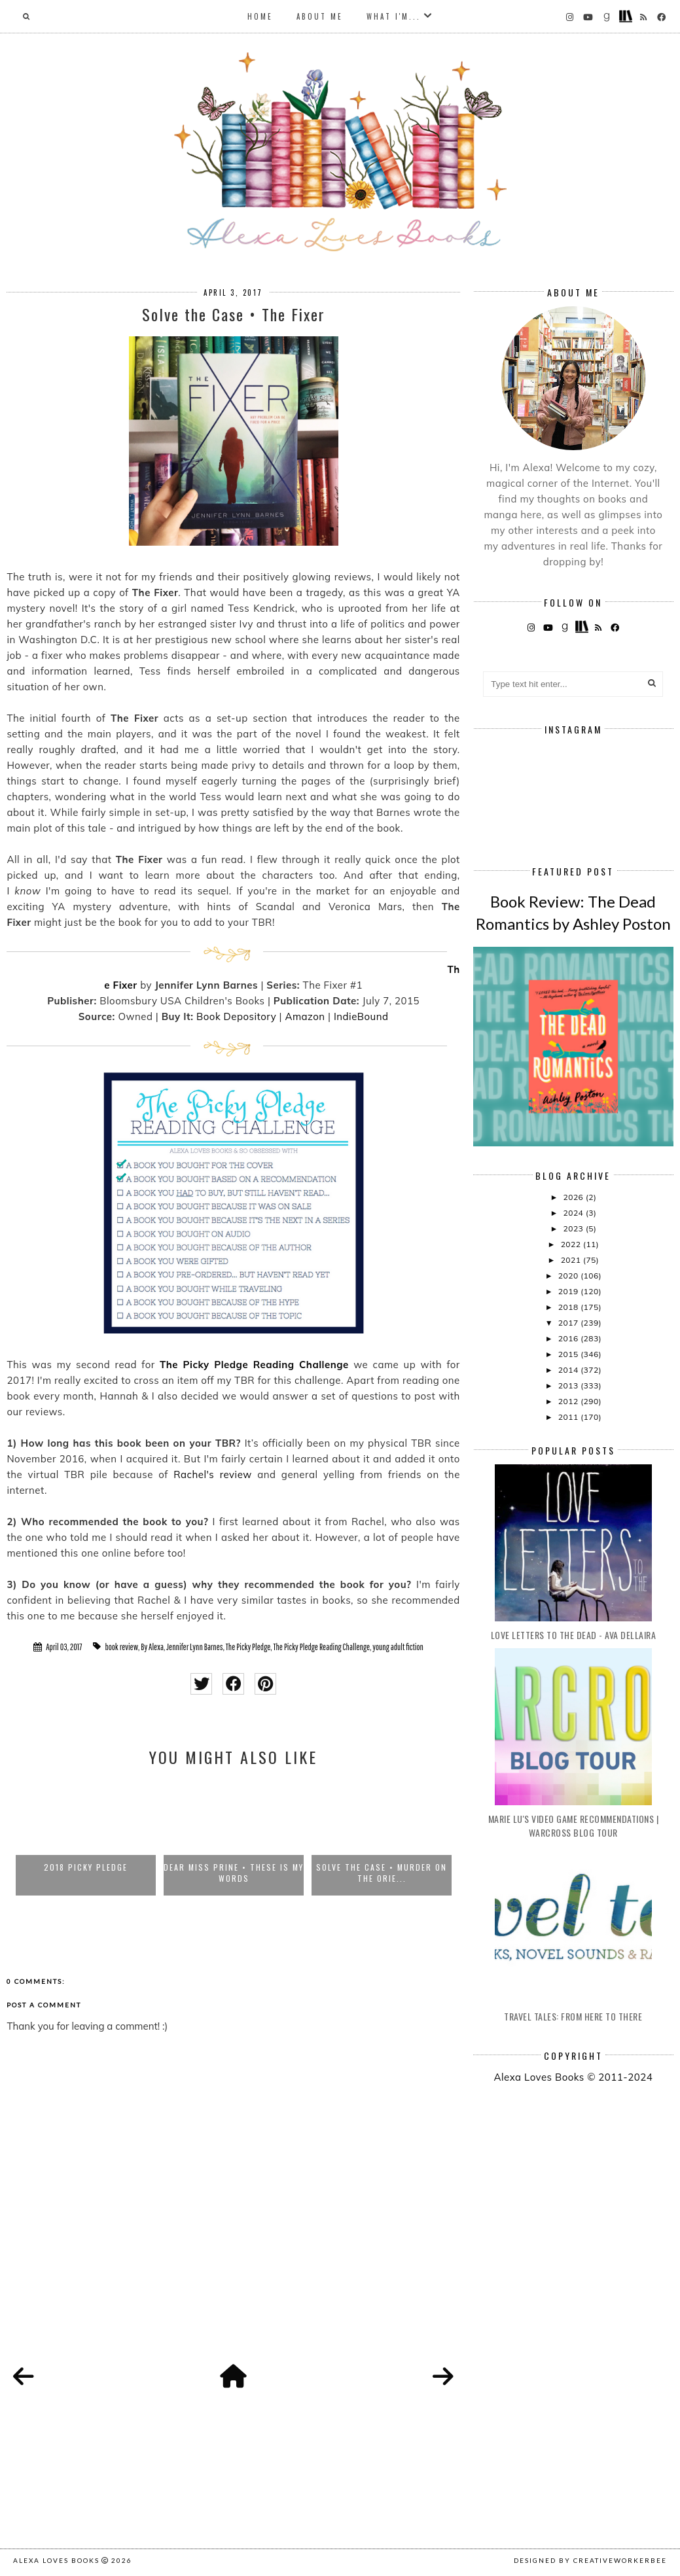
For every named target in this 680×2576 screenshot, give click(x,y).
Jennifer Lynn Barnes (194, 1647)
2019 (569, 1291)
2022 (572, 1244)
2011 (569, 1417)
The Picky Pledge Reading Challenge (321, 1647)
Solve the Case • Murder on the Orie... (381, 1872)
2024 (575, 1213)
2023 (575, 1228)
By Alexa (152, 1647)
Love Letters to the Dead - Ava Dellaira (573, 1635)
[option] (85, 1837)
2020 (569, 1275)
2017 (569, 1323)
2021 (572, 1260)
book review (121, 1647)
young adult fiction (397, 1647)
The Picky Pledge (248, 1647)
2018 (569, 1307)
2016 (569, 1338)
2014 (569, 1370)
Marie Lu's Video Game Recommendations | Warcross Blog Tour (573, 1825)
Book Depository (236, 1016)
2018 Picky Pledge (86, 1867)
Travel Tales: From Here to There (573, 2016)
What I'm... (394, 16)
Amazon (305, 1016)
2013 (569, 1385)
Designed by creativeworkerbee (590, 2560)
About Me (319, 16)
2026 (575, 1197)
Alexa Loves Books (56, 2560)
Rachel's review (212, 1474)
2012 (569, 1401)
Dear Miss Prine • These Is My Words (234, 1872)
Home (260, 16)
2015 (569, 1354)
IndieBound (361, 1016)
